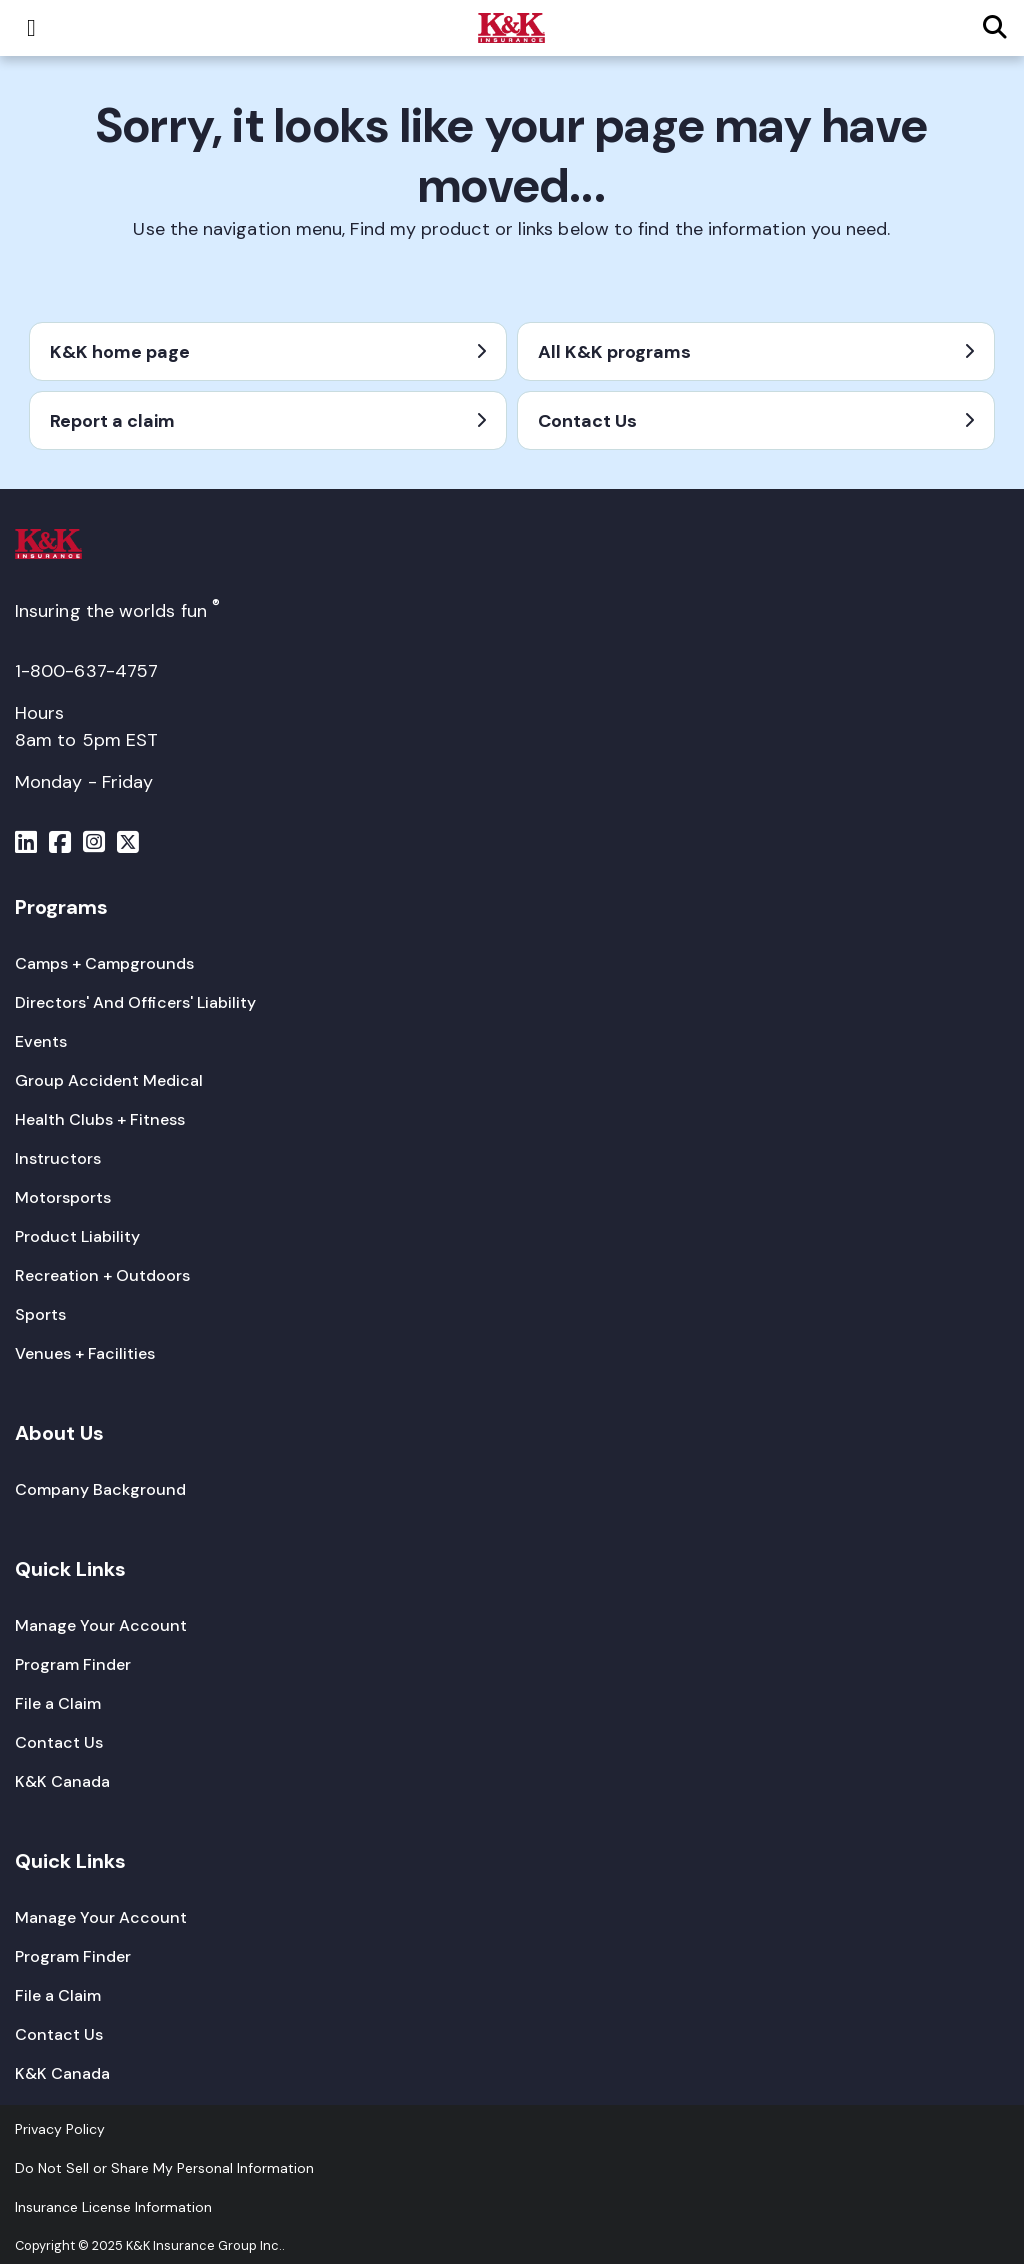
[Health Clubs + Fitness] (100, 1119)
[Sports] (40, 1314)
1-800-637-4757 (86, 671)
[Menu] (26, 845)
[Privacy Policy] (60, 2129)
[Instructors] (58, 1158)
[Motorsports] (63, 1197)
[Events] (41, 1041)
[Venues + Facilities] (85, 1353)
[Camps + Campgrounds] (104, 963)
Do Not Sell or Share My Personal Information (164, 2168)
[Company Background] (100, 1489)
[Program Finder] (73, 1664)
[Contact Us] (59, 1742)
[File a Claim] (58, 1703)
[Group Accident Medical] (109, 1080)
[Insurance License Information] (113, 2207)
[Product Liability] (77, 1236)
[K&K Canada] (62, 1781)
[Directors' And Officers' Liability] (135, 1002)
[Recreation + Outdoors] (102, 1275)
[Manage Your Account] (101, 1625)
